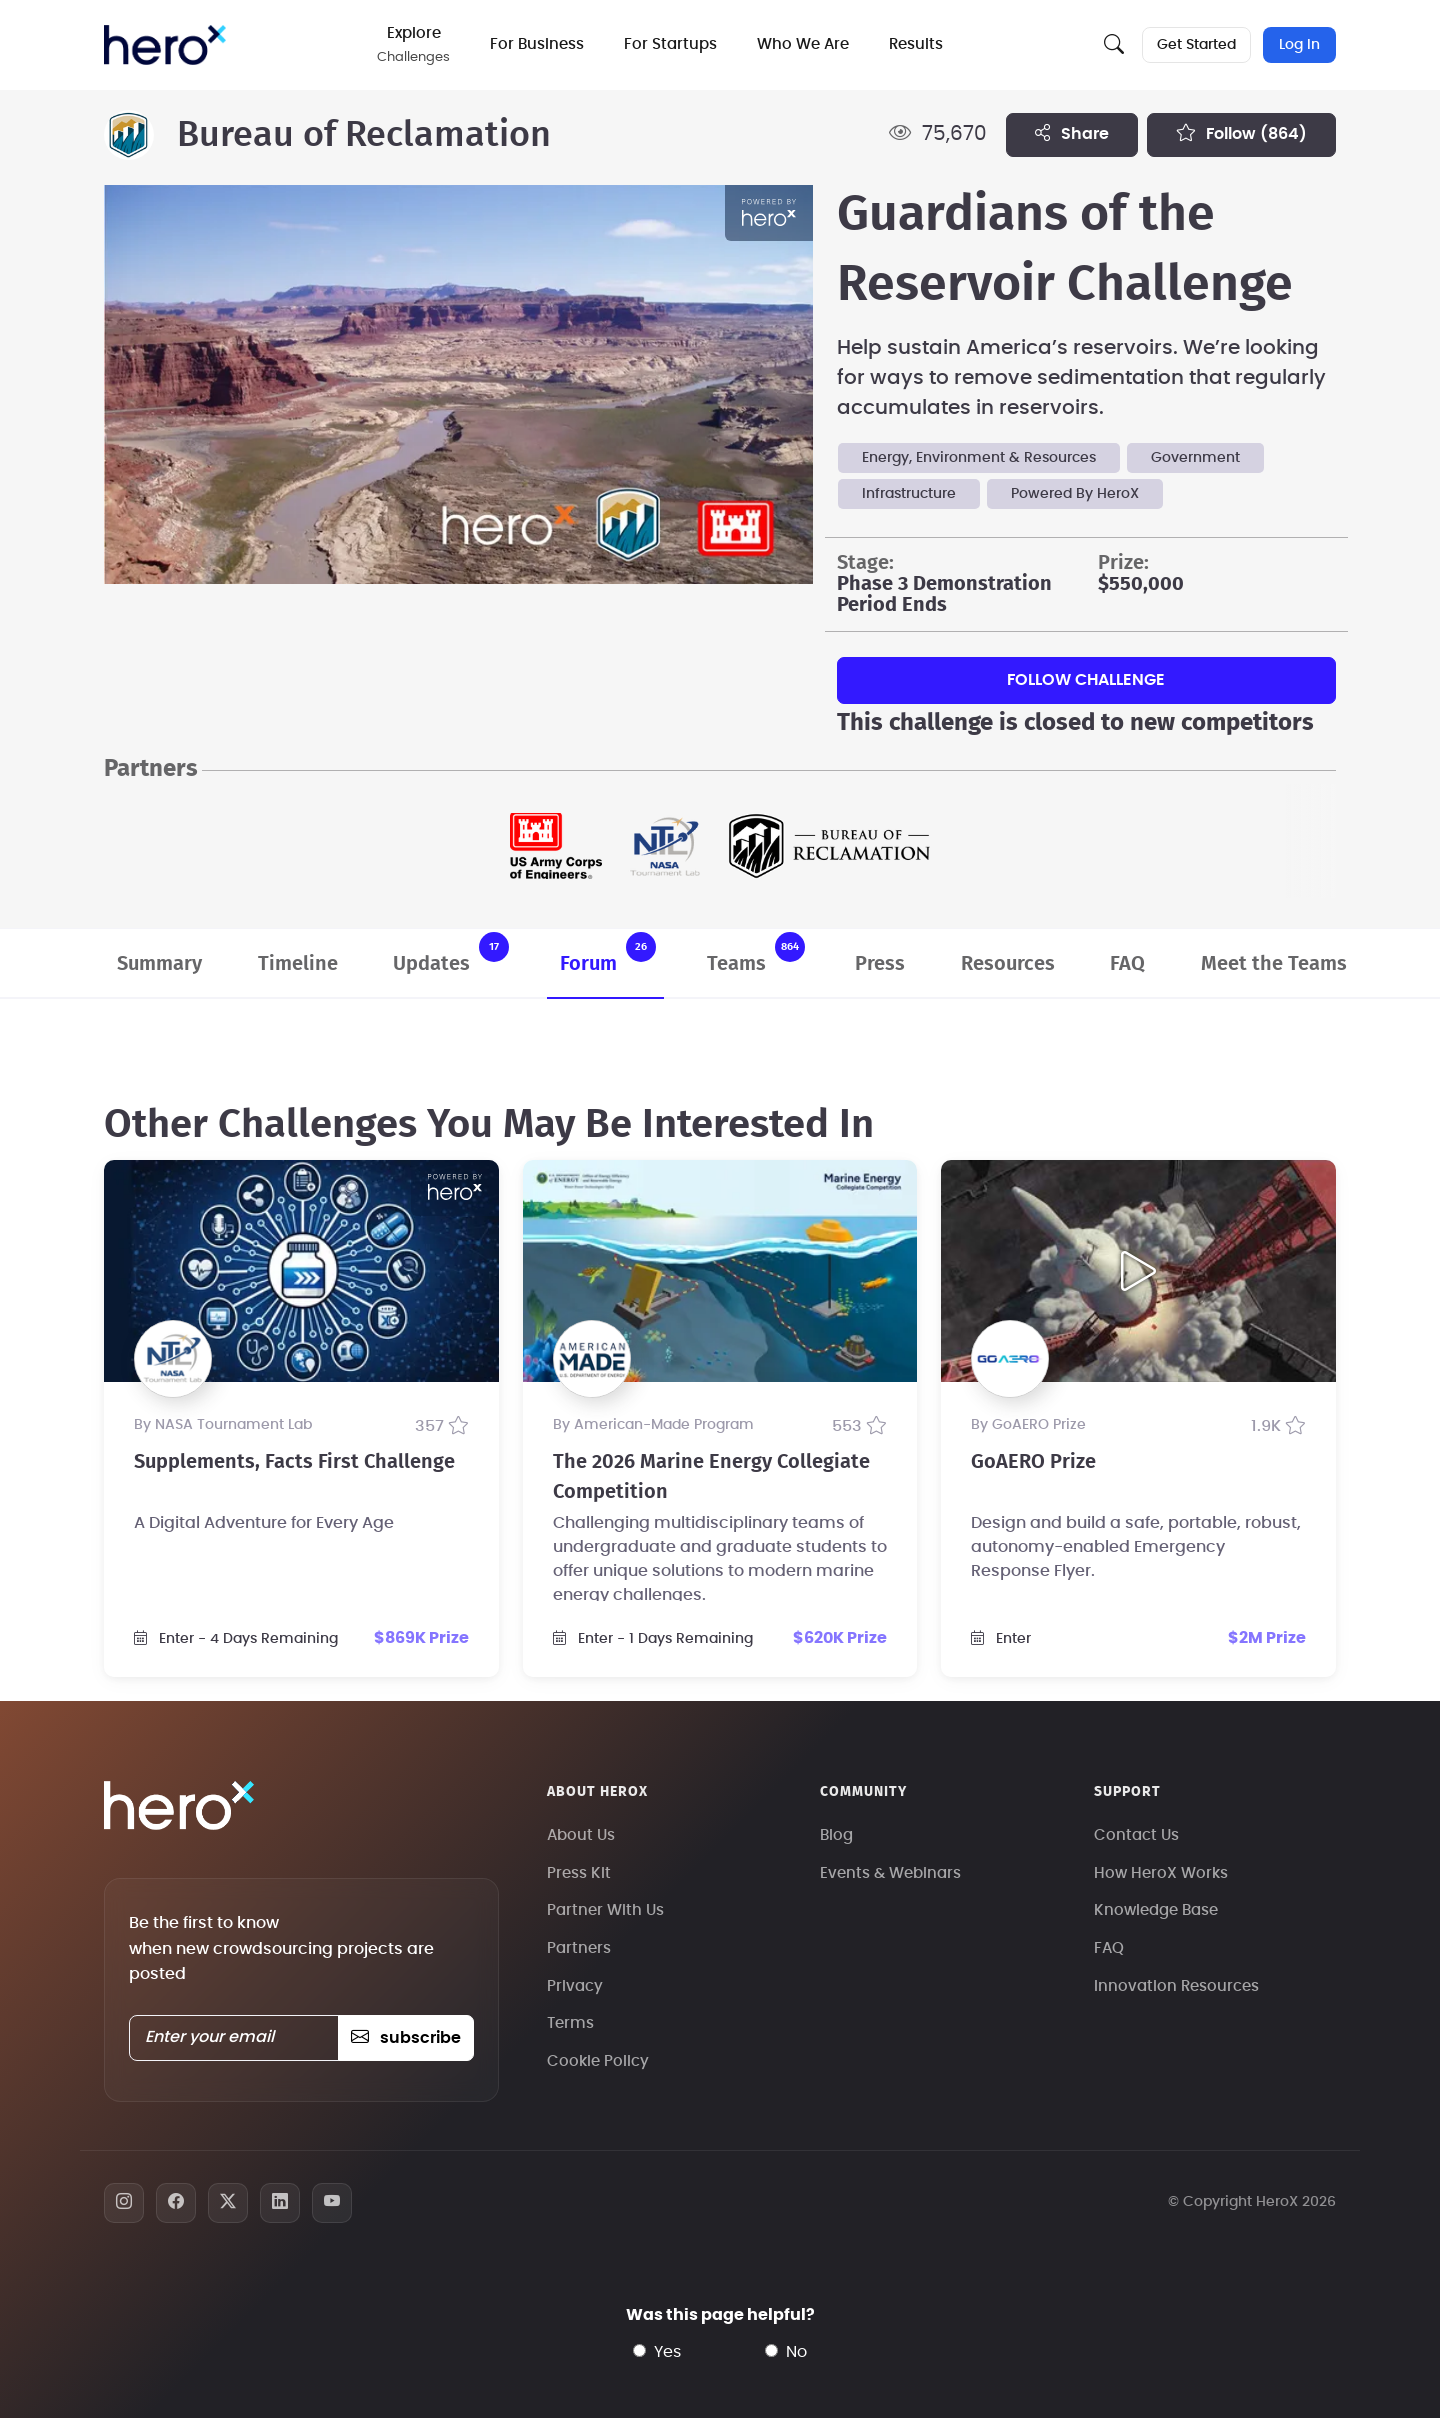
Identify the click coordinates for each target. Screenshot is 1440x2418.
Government (1195, 458)
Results (921, 44)
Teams (756, 953)
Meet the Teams (1274, 964)
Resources (1008, 964)
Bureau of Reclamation (364, 135)
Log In (1299, 45)
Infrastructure (909, 494)
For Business (542, 44)
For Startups (675, 44)
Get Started (1194, 45)
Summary (159, 964)
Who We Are (808, 44)
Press (880, 964)
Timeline (298, 964)
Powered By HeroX (1075, 494)
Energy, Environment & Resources (979, 458)
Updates (451, 953)
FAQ (1127, 964)
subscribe (405, 2038)
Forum (608, 953)
